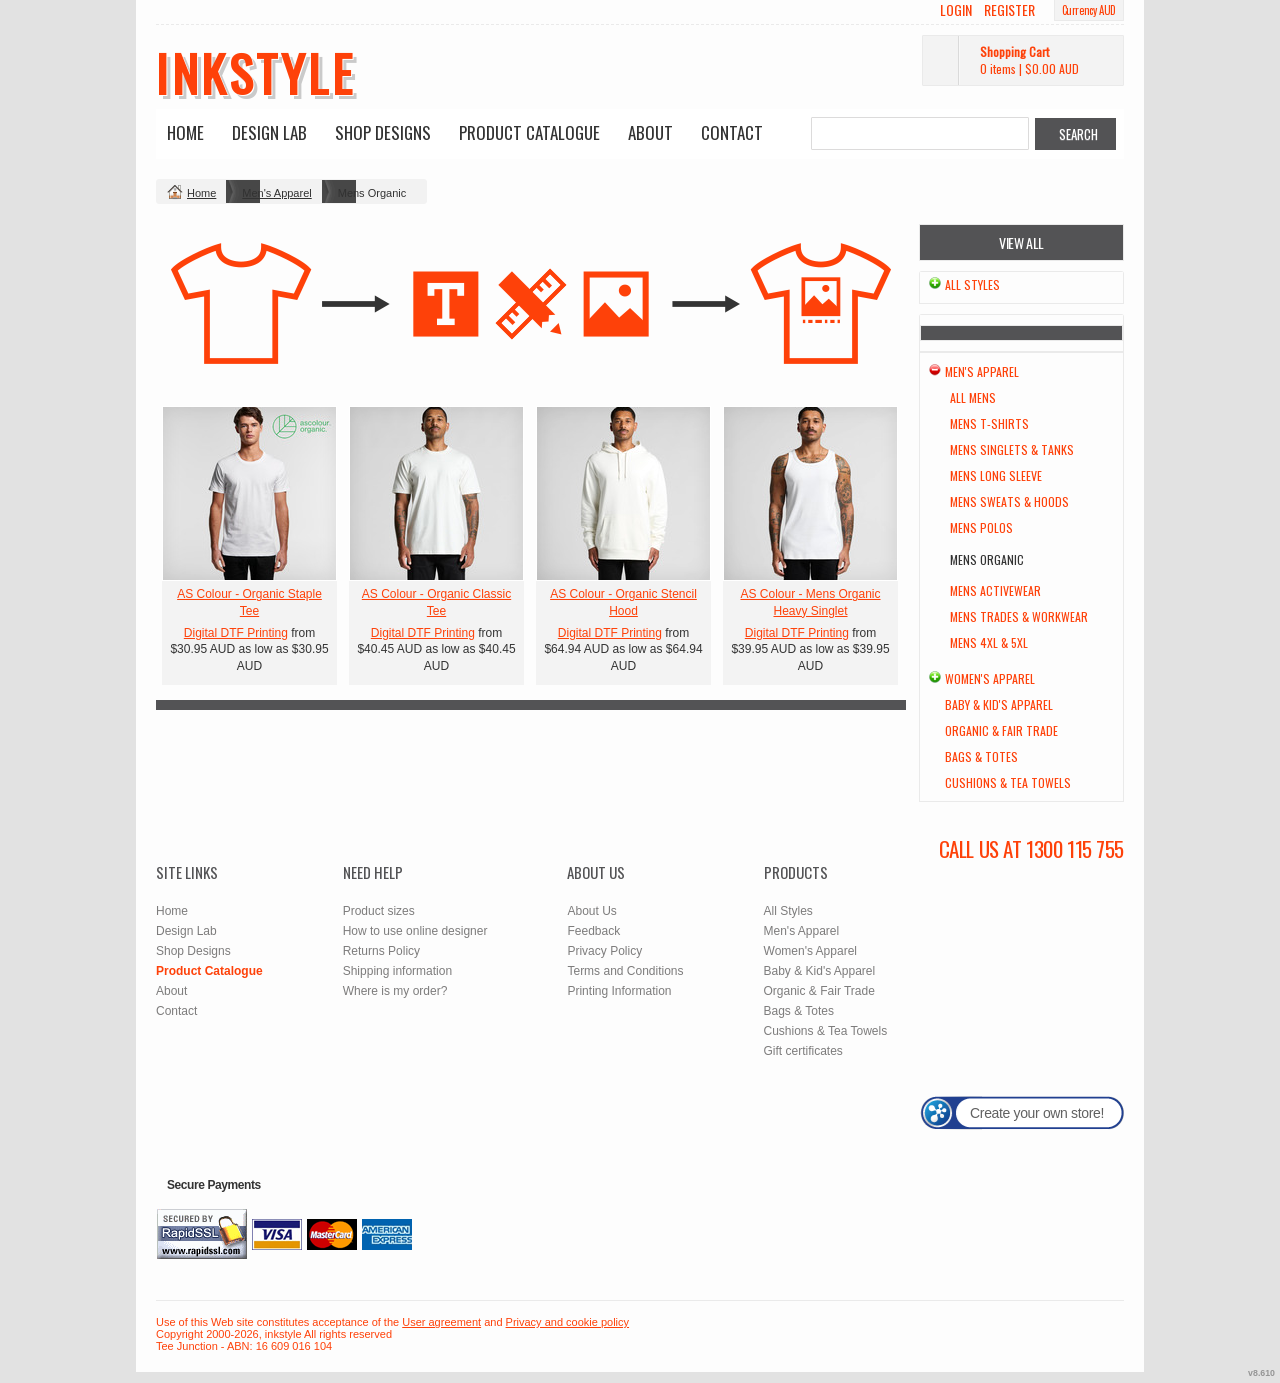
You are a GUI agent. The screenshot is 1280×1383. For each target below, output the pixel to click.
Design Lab (269, 132)
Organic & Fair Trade (1001, 730)
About (650, 132)
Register (1009, 10)
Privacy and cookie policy (568, 1322)
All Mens (973, 397)
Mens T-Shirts (989, 423)
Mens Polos (981, 527)
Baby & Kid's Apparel (999, 704)
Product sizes (379, 911)
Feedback (593, 931)
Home (185, 132)
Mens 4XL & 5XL (989, 642)
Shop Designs (383, 132)
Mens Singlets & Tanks (1012, 449)
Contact (732, 132)
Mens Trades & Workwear (1019, 616)
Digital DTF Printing (236, 633)
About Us (591, 911)
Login (956, 10)
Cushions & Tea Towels (1008, 782)
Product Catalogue (529, 132)
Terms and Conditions (625, 971)
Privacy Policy (604, 951)
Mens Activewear (995, 590)
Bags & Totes (981, 756)
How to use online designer (415, 931)
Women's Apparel (990, 678)
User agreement (441, 1322)
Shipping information (397, 971)
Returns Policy (381, 951)
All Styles (972, 284)
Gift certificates (803, 1051)
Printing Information (619, 991)
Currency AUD (1089, 10)
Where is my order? (395, 991)
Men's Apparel (276, 193)
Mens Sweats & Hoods (1009, 501)
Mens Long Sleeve (996, 475)
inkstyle (255, 72)
